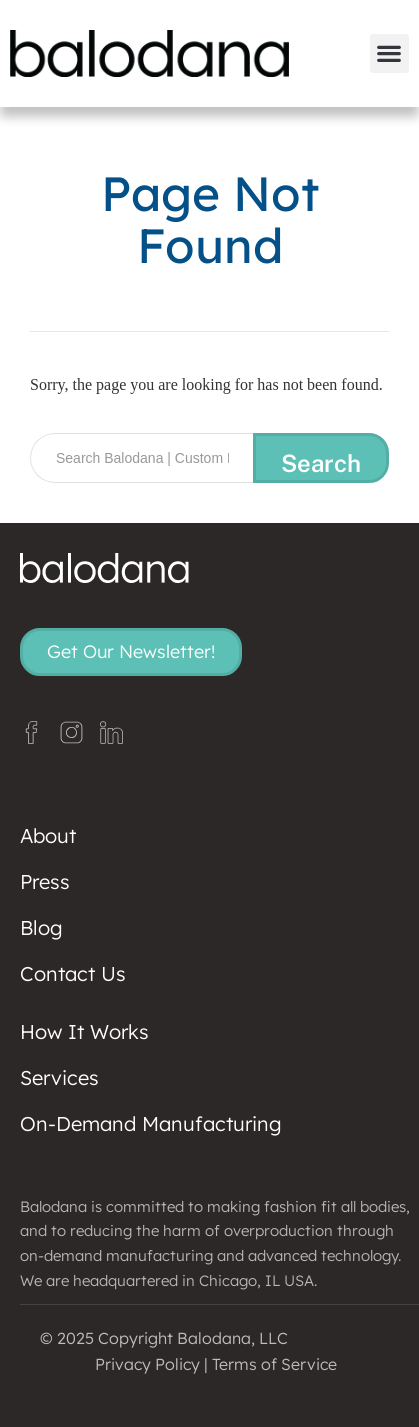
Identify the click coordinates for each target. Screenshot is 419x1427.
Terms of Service (274, 1364)
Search (321, 463)
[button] (389, 53)
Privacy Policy (147, 1364)
